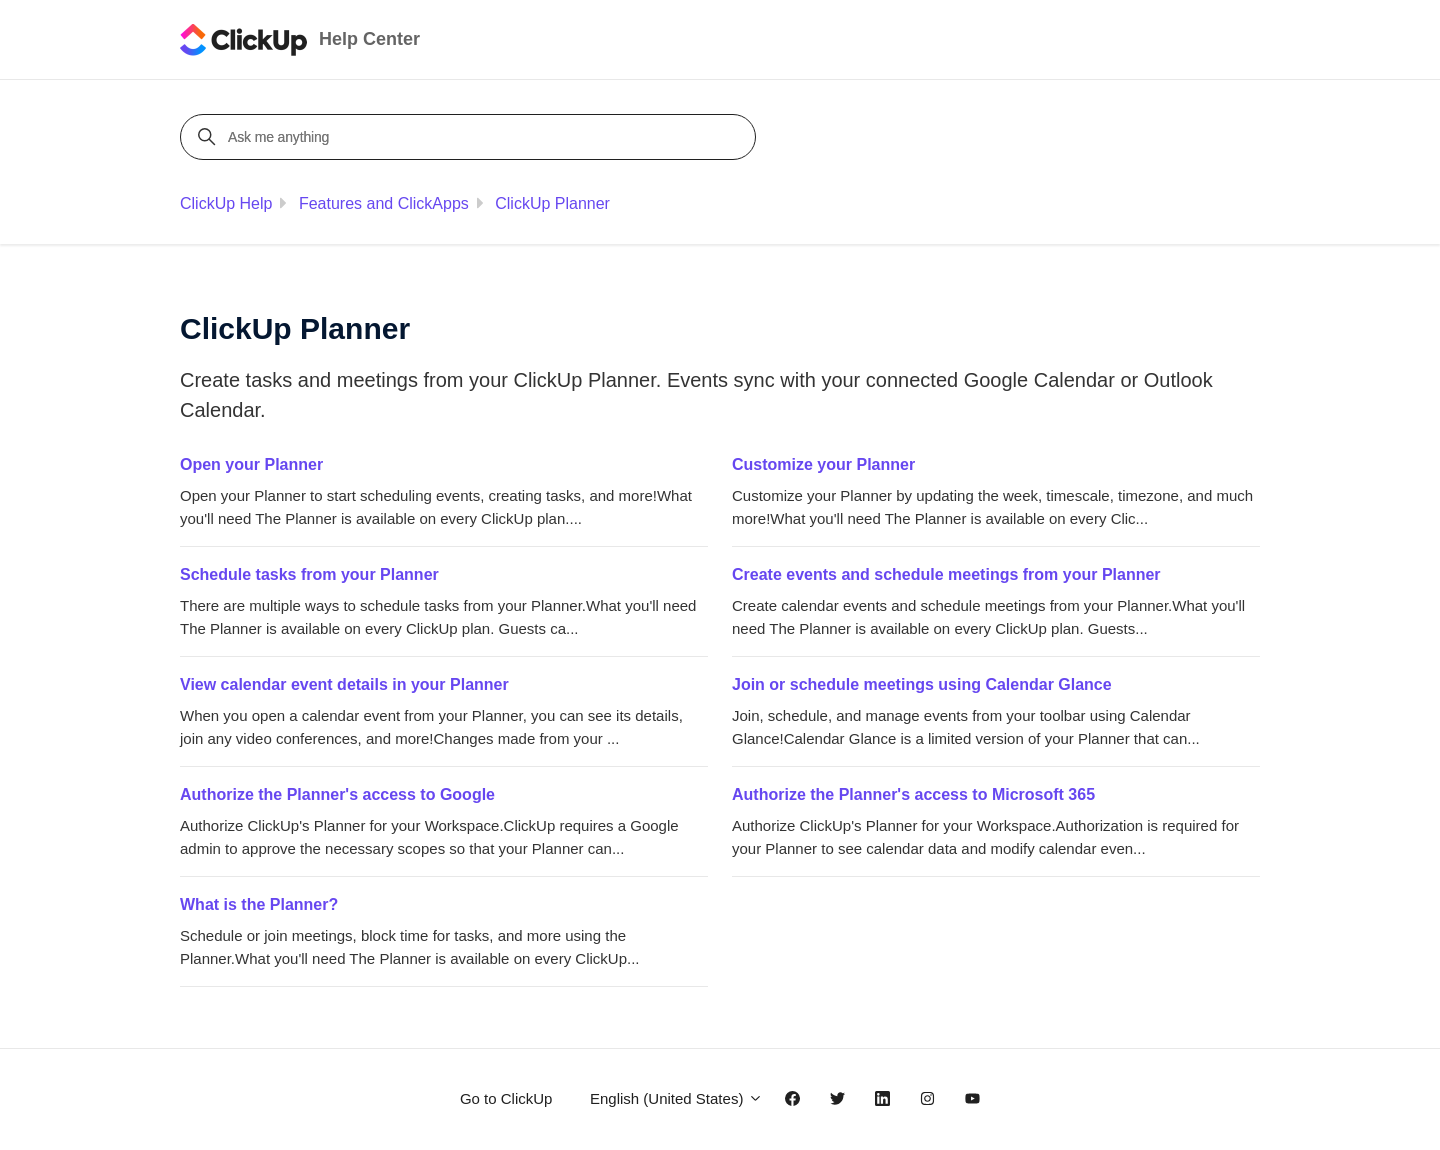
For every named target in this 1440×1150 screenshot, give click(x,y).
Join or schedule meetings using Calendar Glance (922, 684)
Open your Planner (251, 464)
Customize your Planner (823, 464)
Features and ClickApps (384, 203)
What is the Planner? (259, 904)
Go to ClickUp (506, 1098)
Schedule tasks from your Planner (309, 574)
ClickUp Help (226, 203)
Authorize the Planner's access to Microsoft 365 (913, 794)
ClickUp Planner (552, 203)
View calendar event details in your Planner (344, 684)
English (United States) (676, 1098)
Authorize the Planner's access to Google (337, 794)
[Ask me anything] (471, 137)
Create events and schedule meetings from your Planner (946, 574)
